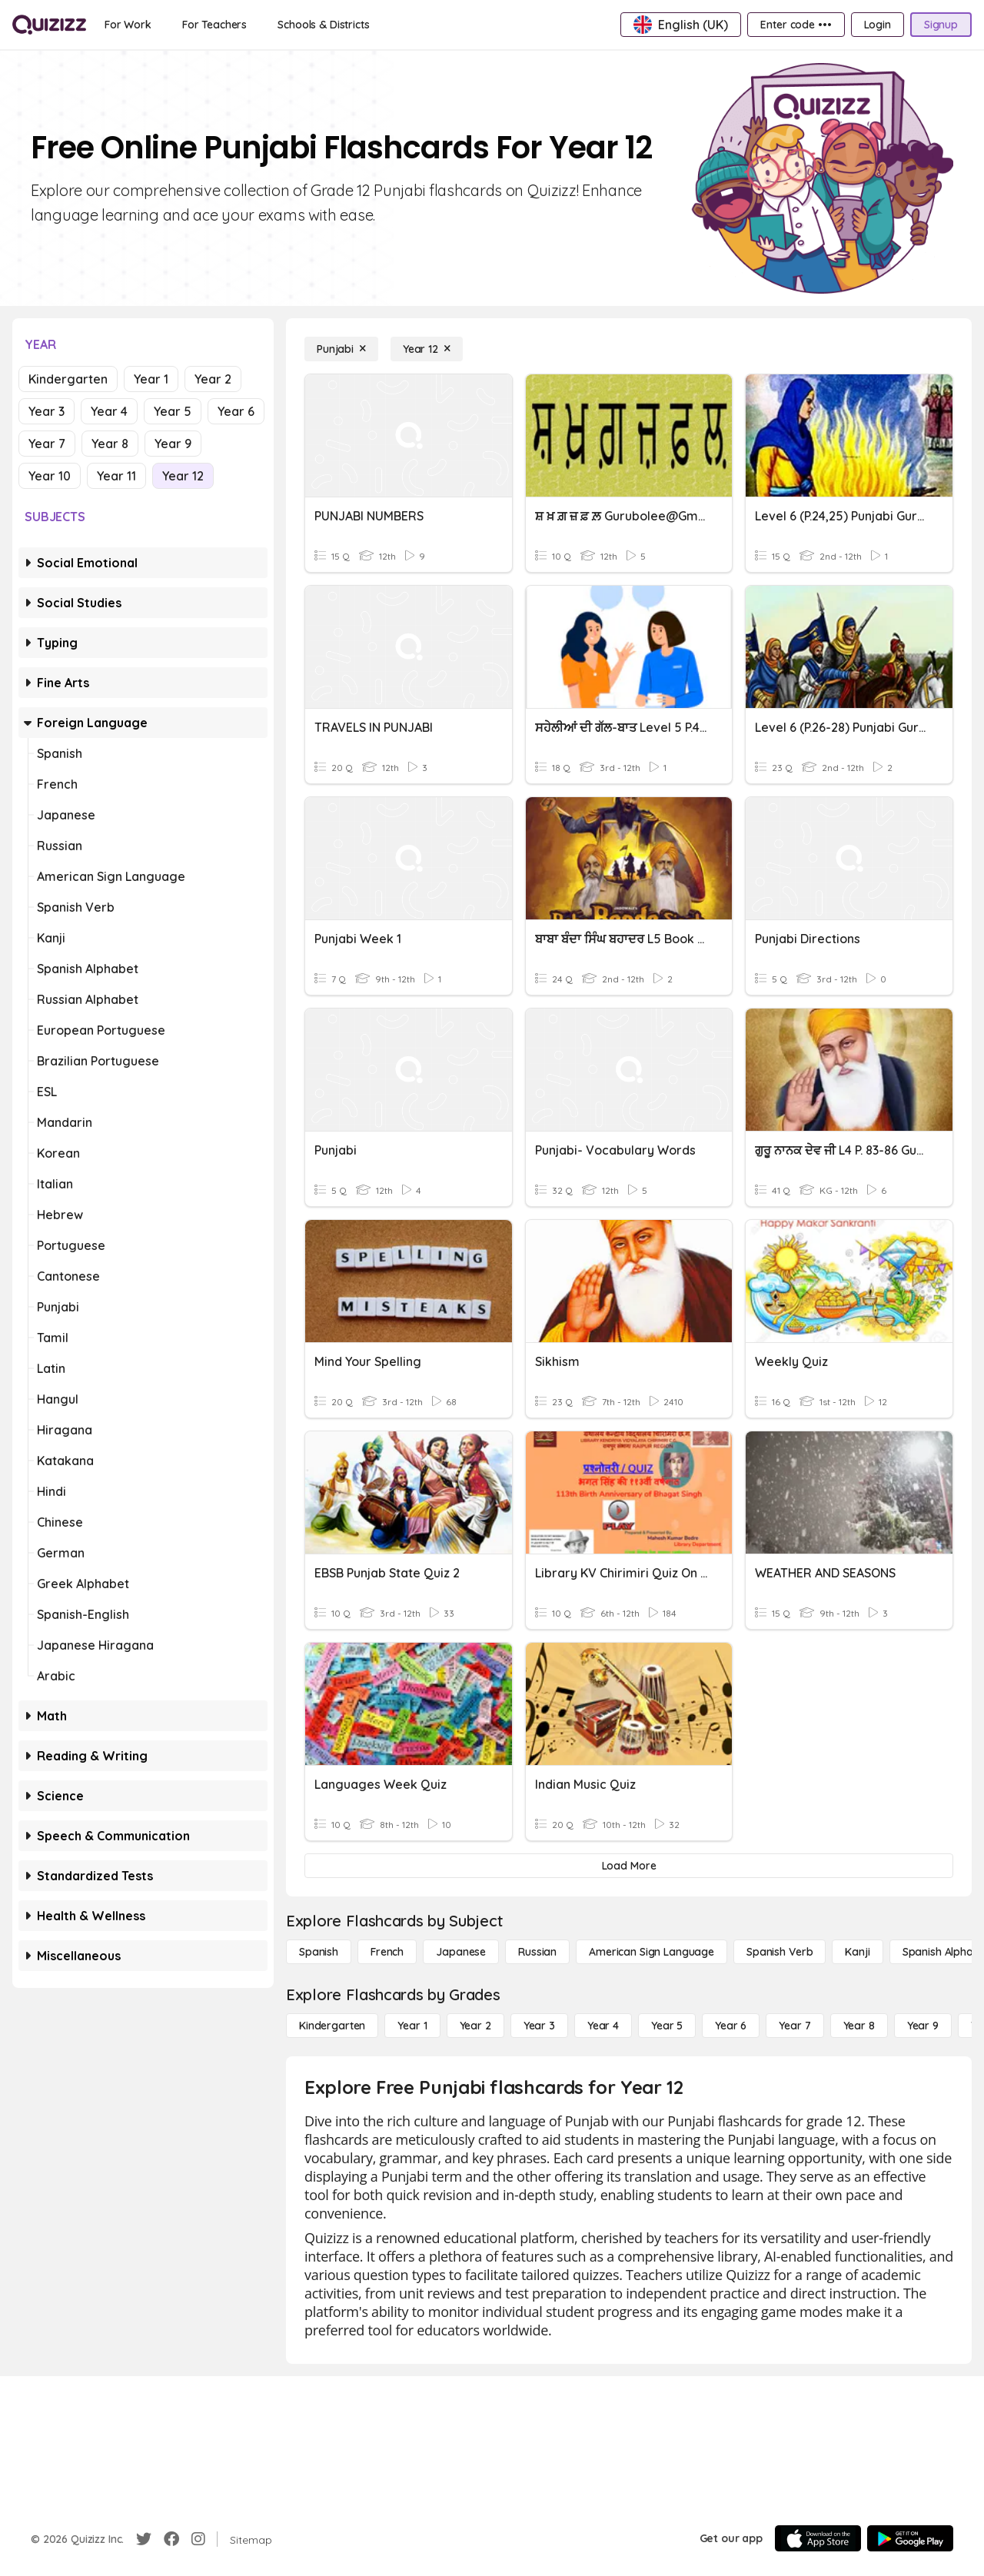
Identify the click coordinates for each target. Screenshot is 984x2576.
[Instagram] (198, 2539)
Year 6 (236, 411)
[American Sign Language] (651, 1951)
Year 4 (109, 411)
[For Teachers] (214, 24)
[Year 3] (539, 2025)
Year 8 (109, 443)
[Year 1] (412, 2025)
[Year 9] (923, 2025)
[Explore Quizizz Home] (49, 25)
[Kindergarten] (332, 2025)
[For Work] (128, 24)
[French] (387, 1951)
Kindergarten (68, 379)
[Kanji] (857, 1951)
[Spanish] (318, 1951)
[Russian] (537, 1951)
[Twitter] (143, 2539)
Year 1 (151, 379)
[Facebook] (171, 2539)
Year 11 (116, 476)
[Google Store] (910, 2538)
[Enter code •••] (795, 24)
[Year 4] (603, 2025)
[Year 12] (427, 349)
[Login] (877, 24)
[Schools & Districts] (323, 24)
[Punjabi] (341, 349)
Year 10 (49, 476)
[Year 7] (794, 2025)
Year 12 (183, 476)
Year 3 (46, 411)
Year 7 (46, 443)
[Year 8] (859, 2025)
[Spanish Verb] (779, 1951)
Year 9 (173, 443)
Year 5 (172, 411)
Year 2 (212, 379)
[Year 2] (475, 2025)
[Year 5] (667, 2025)
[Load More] (628, 1865)
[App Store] (818, 2538)
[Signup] (941, 24)
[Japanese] (461, 1951)
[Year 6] (731, 2025)
